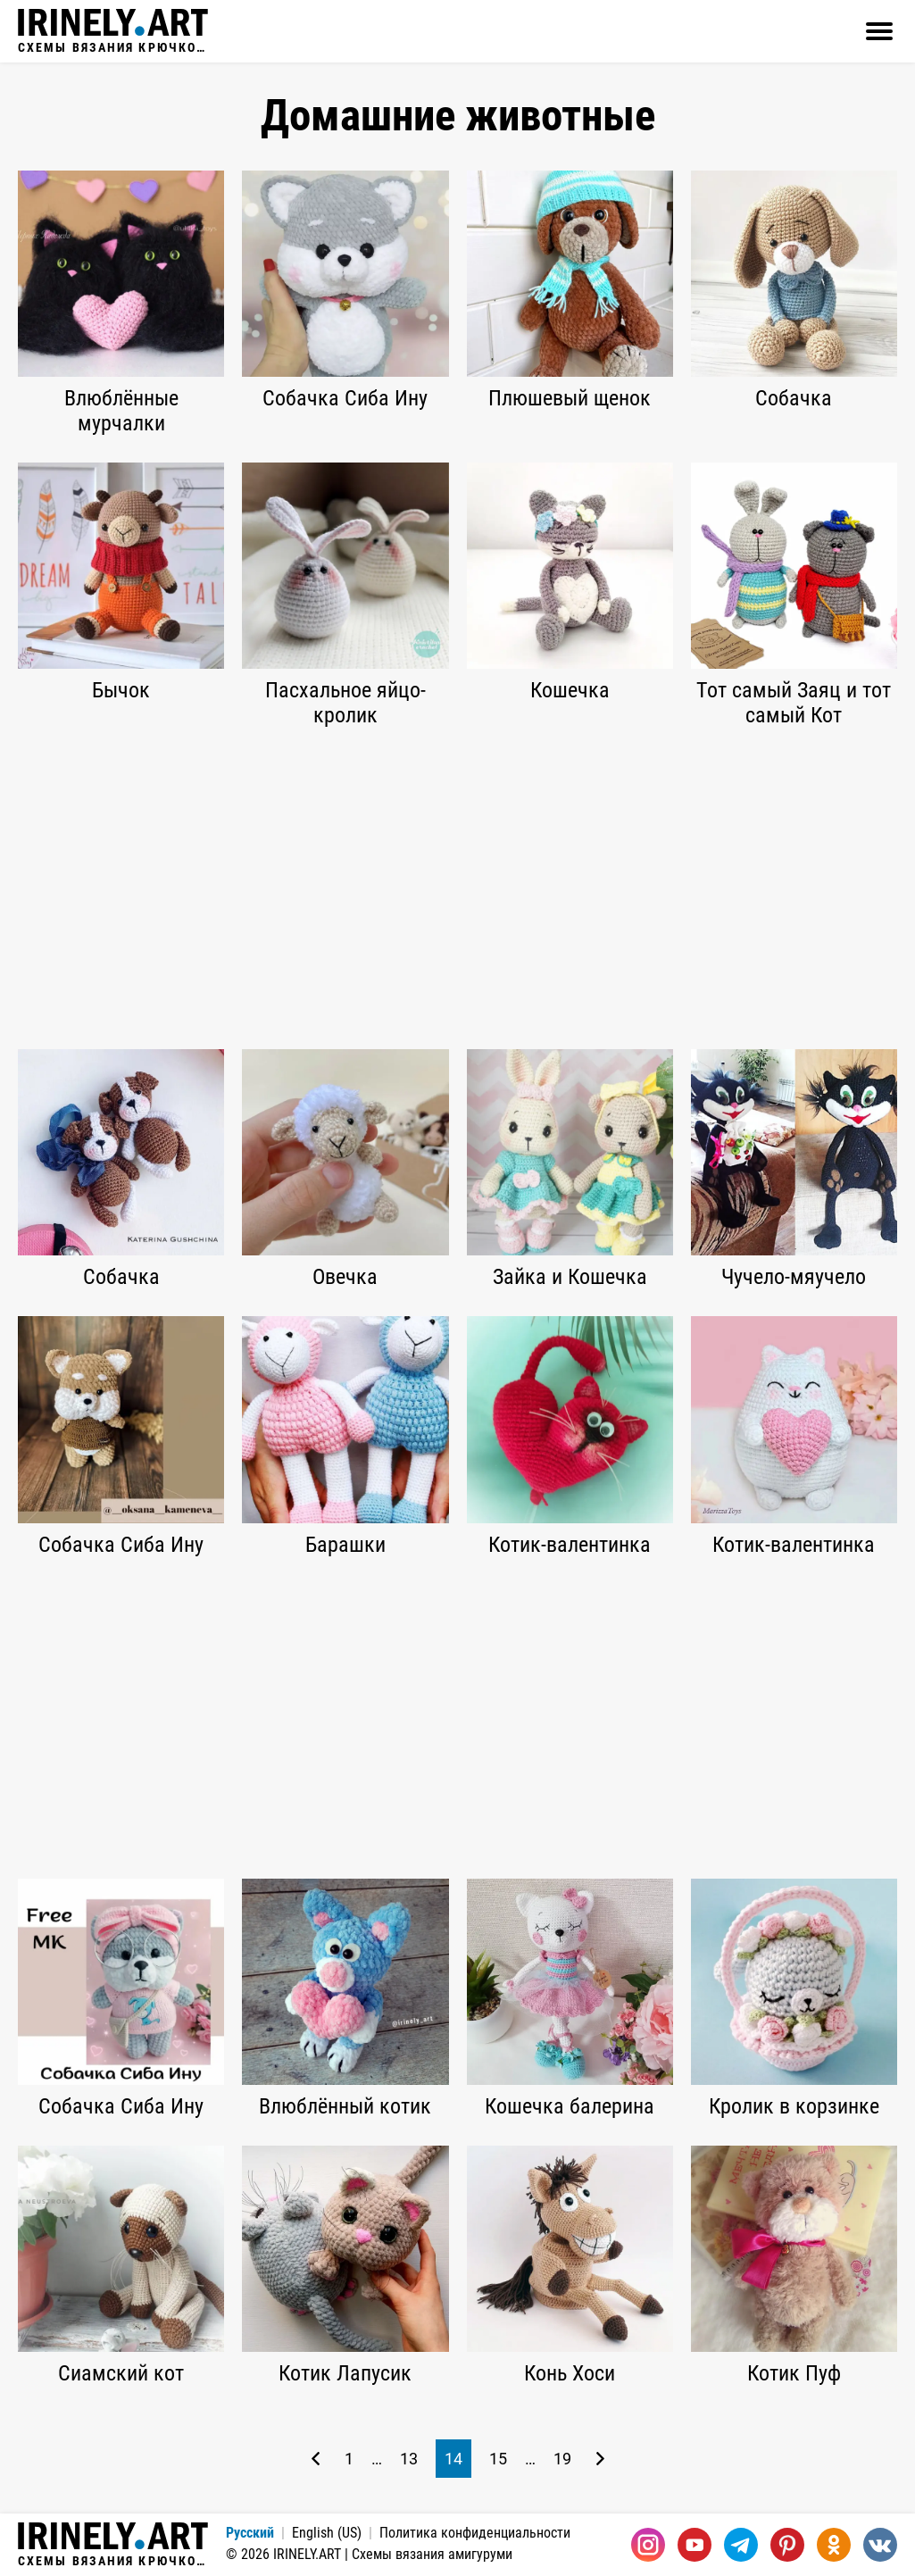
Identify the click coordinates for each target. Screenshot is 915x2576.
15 (498, 2458)
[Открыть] (879, 31)
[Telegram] (741, 2545)
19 (562, 2458)
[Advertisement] (457, 888)
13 (409, 2458)
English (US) (327, 2532)
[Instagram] (648, 2545)
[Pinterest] (787, 2545)
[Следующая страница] (600, 2458)
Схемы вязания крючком (113, 31)
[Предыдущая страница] (315, 2458)
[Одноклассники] (834, 2545)
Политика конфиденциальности (474, 2532)
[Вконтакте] (880, 2545)
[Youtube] (694, 2545)
